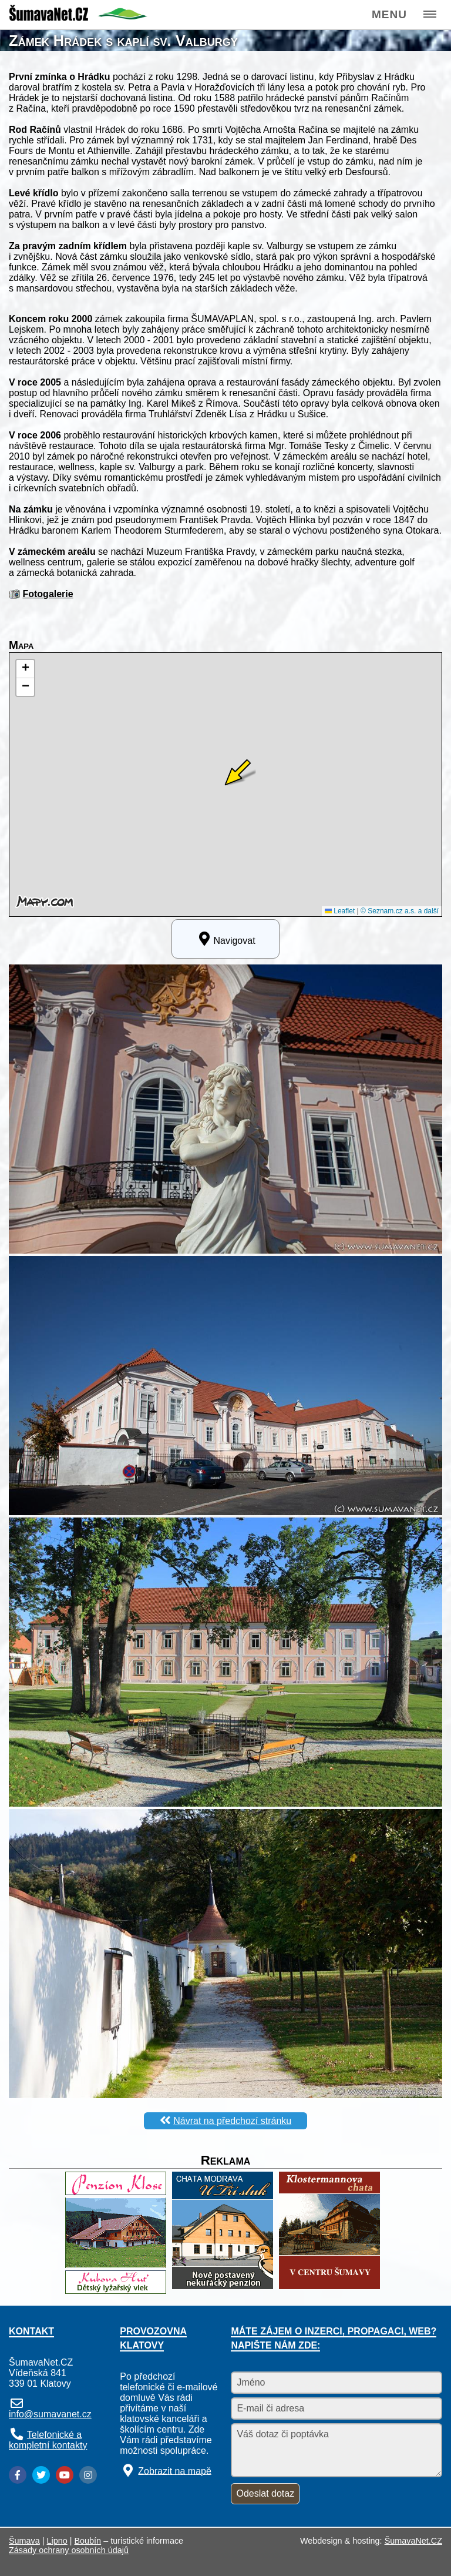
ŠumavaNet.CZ (413, 2540)
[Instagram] (88, 2475)
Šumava (24, 2540)
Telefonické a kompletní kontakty (48, 2440)
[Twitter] (41, 2475)
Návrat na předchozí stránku (232, 2121)
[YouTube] (64, 2475)
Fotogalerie (47, 594)
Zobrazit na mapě (174, 2470)
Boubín (88, 2540)
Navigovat (225, 939)
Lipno (57, 2540)
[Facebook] (17, 2475)
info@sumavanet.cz (50, 2414)
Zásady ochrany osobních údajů (69, 2550)
